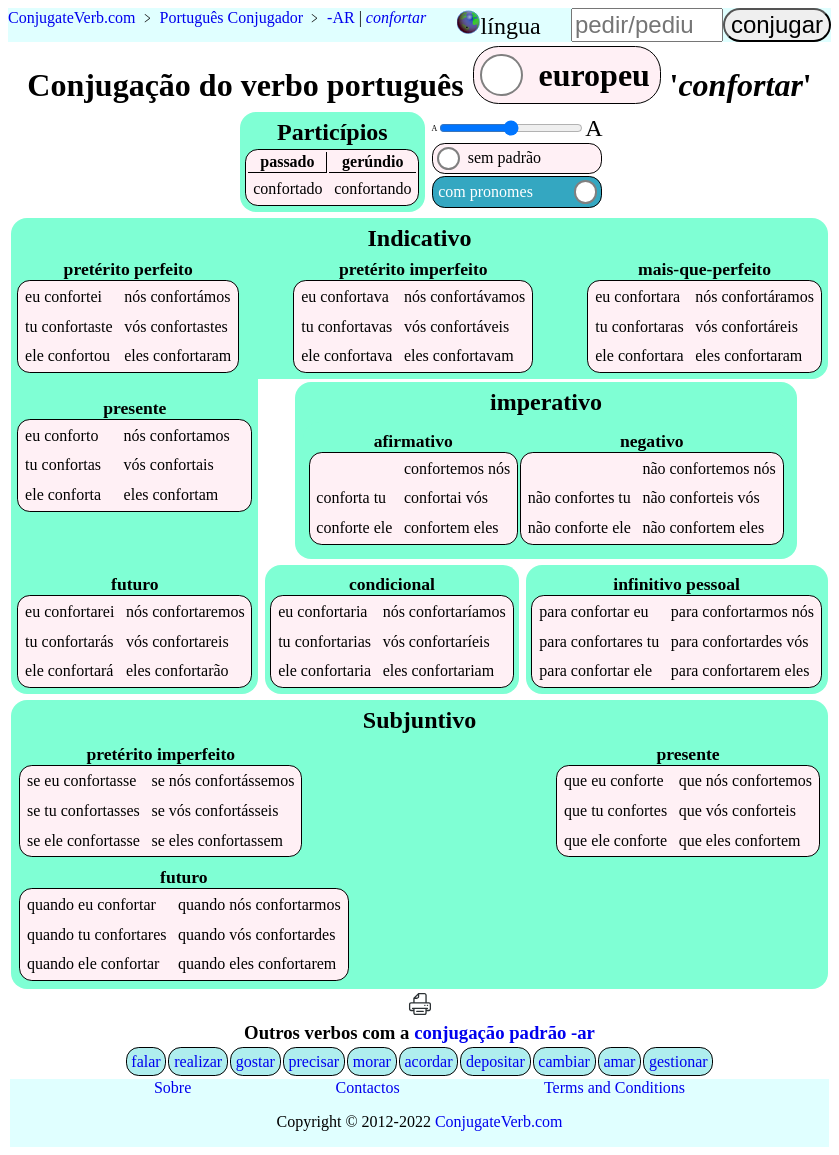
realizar (198, 1061)
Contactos (368, 1087)
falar (145, 1061)
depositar (495, 1061)
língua (511, 26)
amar (619, 1061)
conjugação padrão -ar (504, 1032)
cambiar (564, 1061)
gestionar (678, 1061)
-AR (341, 17)
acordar (429, 1061)
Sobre (172, 1087)
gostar (255, 1061)
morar (372, 1061)
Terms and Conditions (614, 1087)
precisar (313, 1061)
